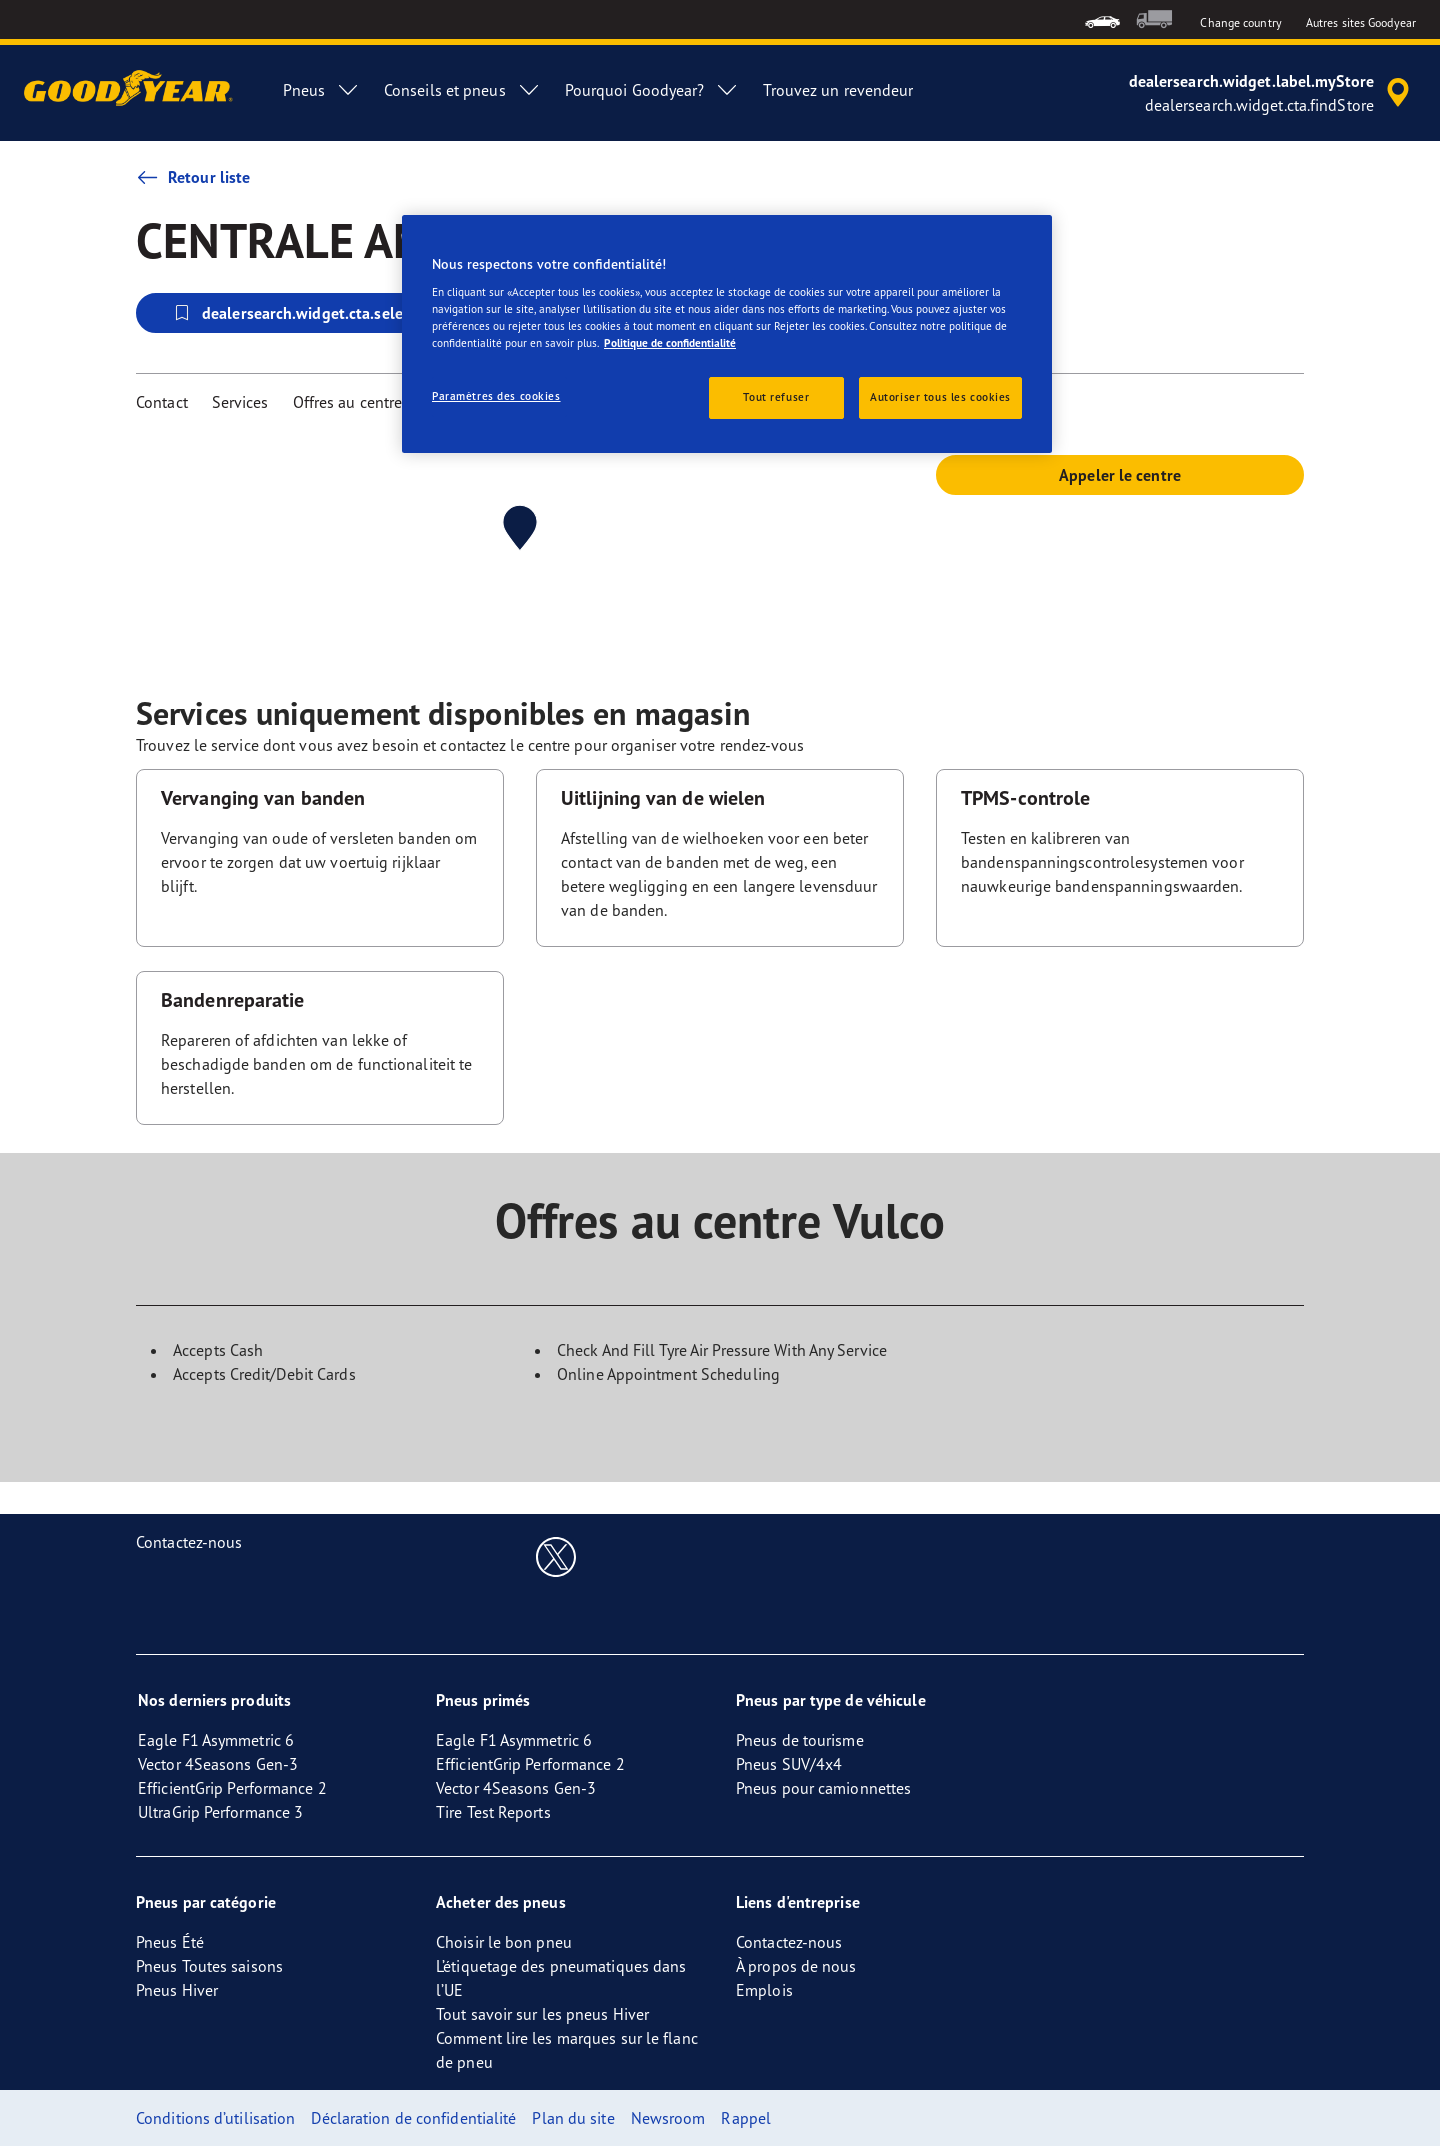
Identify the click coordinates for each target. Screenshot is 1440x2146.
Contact (162, 402)
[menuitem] (1102, 19)
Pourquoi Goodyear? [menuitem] (652, 90)
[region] (727, 334)
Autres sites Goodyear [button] (1361, 22)
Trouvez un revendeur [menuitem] (838, 90)
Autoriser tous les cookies (940, 397)
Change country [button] (1240, 22)
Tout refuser (776, 397)
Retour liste (193, 177)
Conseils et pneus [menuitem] (462, 90)
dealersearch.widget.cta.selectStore (312, 313)
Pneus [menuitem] (321, 90)
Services (240, 402)
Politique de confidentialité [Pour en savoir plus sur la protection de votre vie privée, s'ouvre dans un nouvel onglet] (670, 343)
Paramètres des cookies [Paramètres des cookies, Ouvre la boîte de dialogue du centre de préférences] (496, 396)
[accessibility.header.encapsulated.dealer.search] (1272, 93)
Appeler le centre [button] (1120, 475)
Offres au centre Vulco (369, 402)
